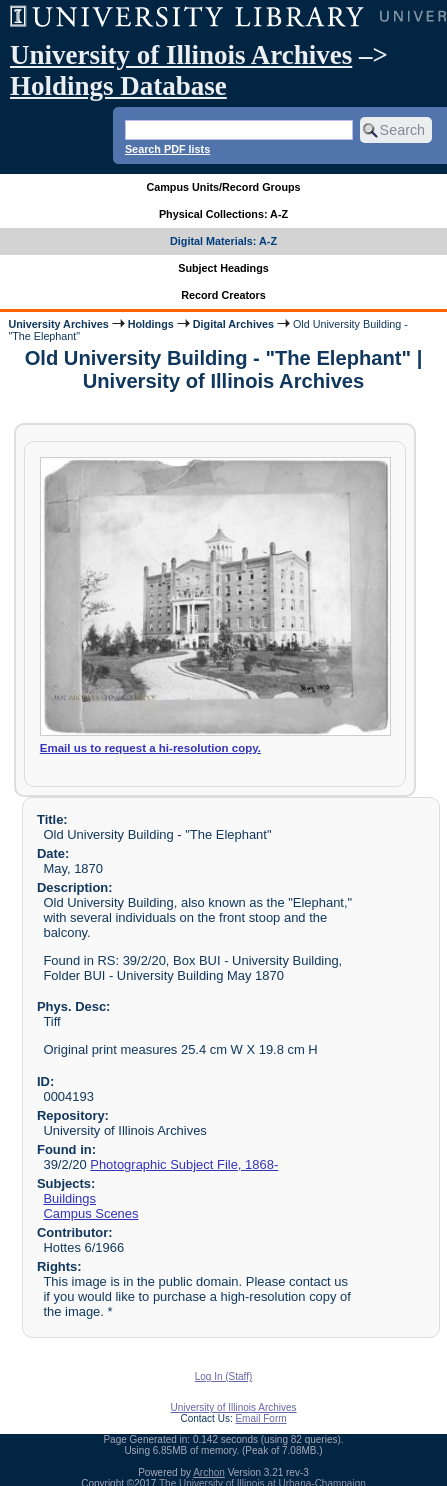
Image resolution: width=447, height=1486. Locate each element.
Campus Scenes (90, 1213)
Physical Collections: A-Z (223, 214)
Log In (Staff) (224, 1376)
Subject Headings (223, 268)
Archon (209, 1472)
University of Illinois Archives (181, 55)
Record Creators (223, 295)
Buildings (69, 1198)
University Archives (58, 324)
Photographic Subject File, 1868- (184, 1164)
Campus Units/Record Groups (223, 187)
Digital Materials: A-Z (223, 241)
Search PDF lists (167, 149)
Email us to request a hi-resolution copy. (150, 748)
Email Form (260, 1418)
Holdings (151, 324)
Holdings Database (118, 86)
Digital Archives (233, 324)
